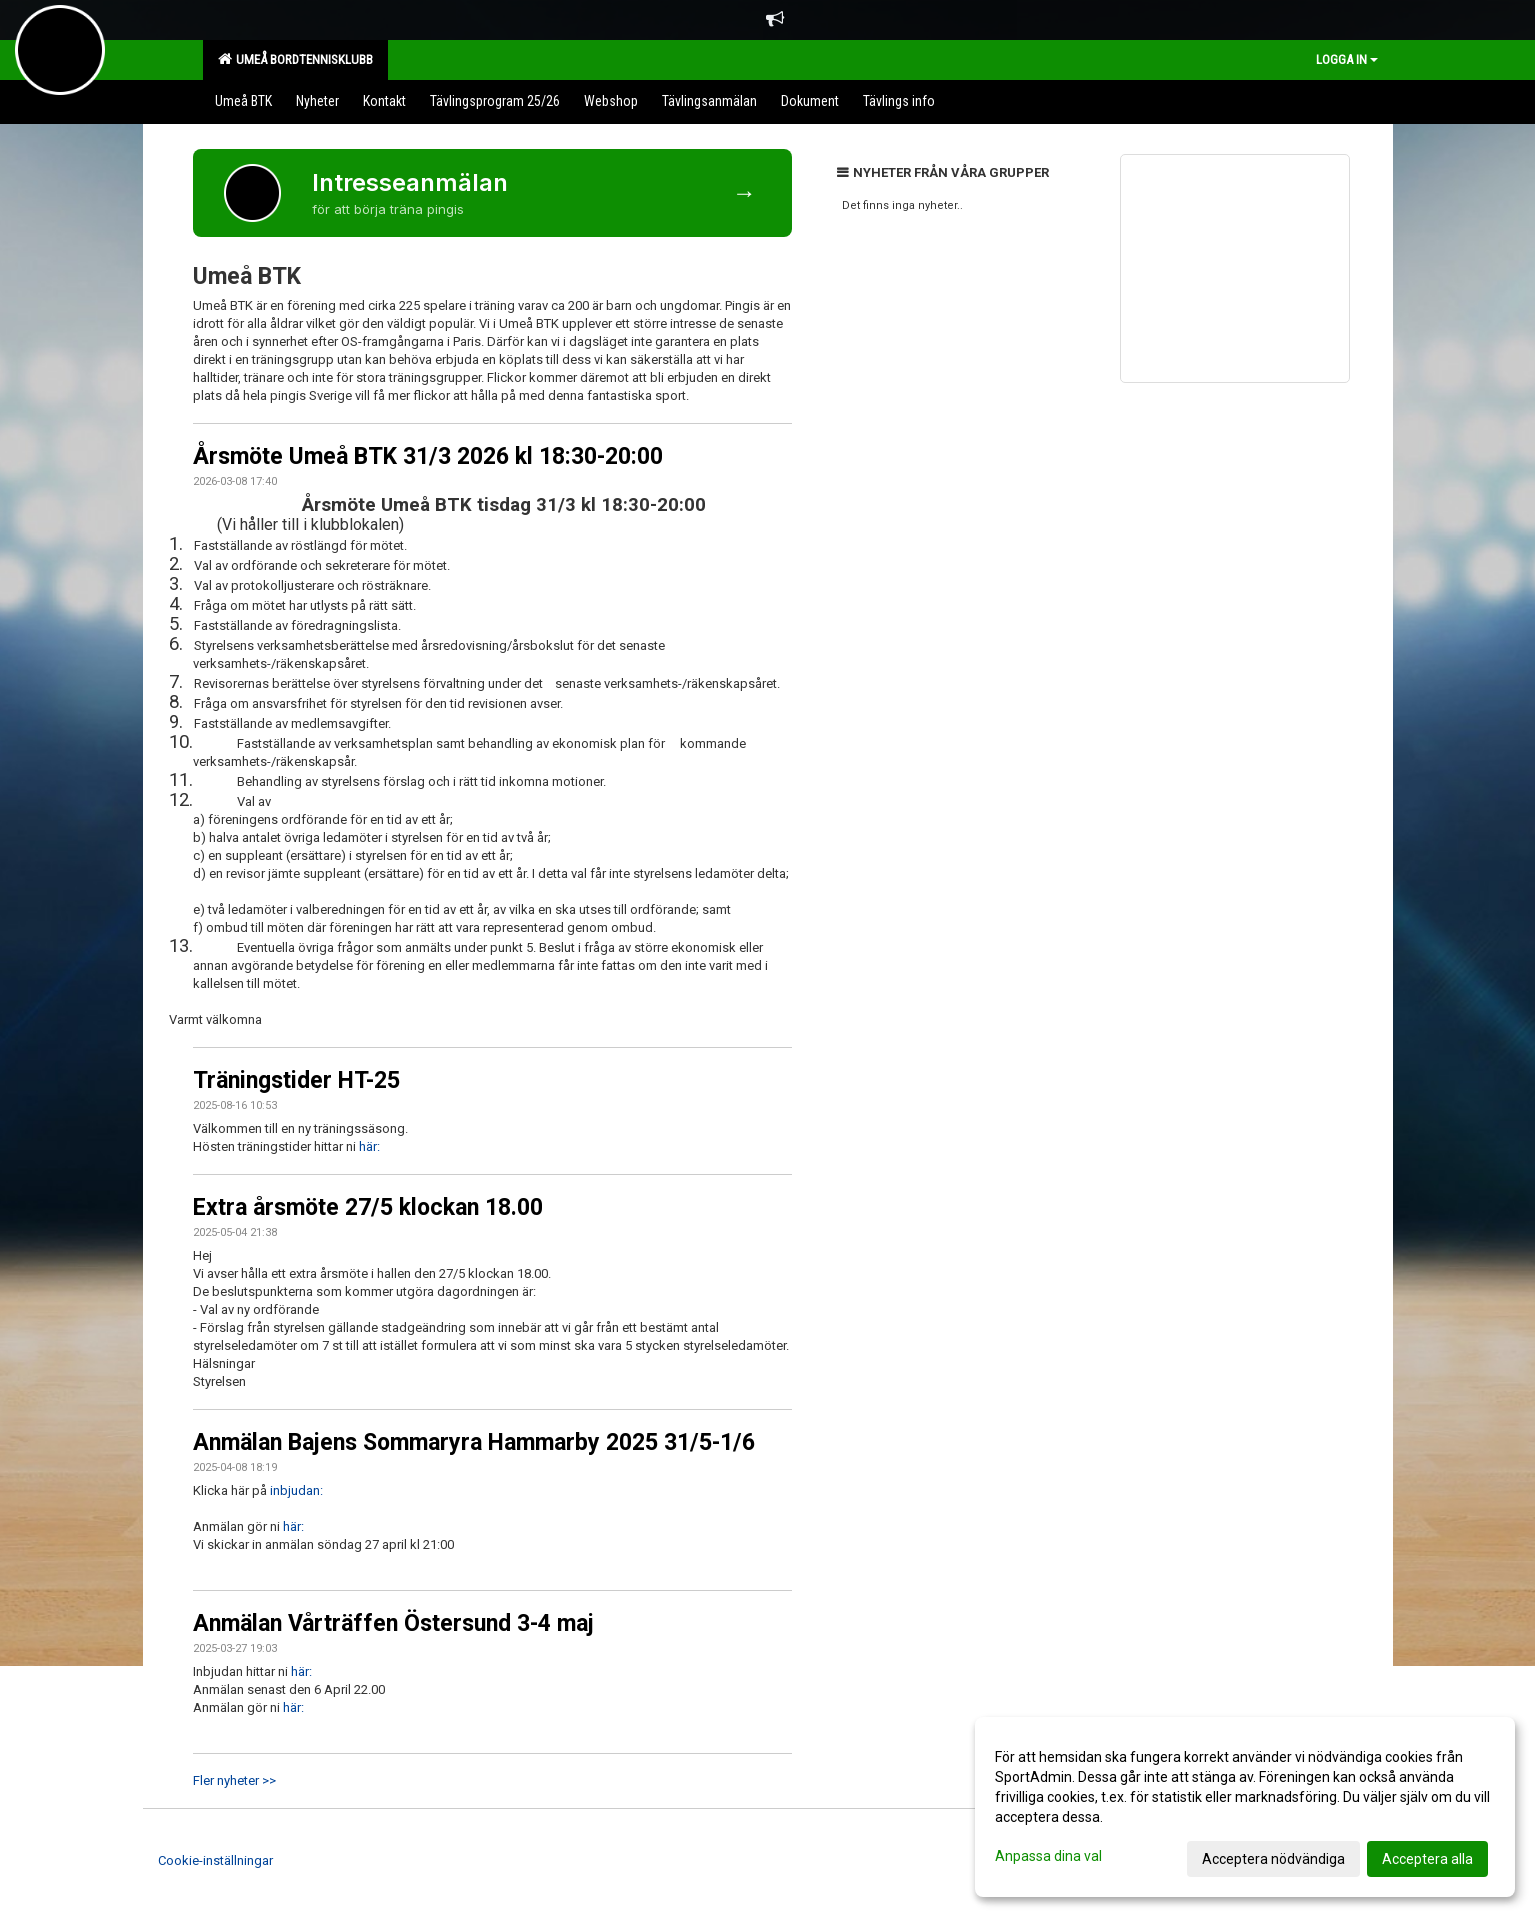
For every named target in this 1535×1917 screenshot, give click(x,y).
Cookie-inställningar (215, 1860)
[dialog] (1245, 1807)
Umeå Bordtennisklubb (295, 59)
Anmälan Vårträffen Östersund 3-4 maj (393, 1623)
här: (369, 1146)
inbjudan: (296, 1490)
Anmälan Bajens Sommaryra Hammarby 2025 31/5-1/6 (474, 1442)
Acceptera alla (1427, 1859)
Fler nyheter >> (234, 1780)
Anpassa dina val (1048, 1856)
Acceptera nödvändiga (1273, 1859)
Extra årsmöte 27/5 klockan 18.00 (368, 1207)
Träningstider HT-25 (296, 1080)
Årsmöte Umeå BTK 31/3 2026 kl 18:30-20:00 (428, 456)
